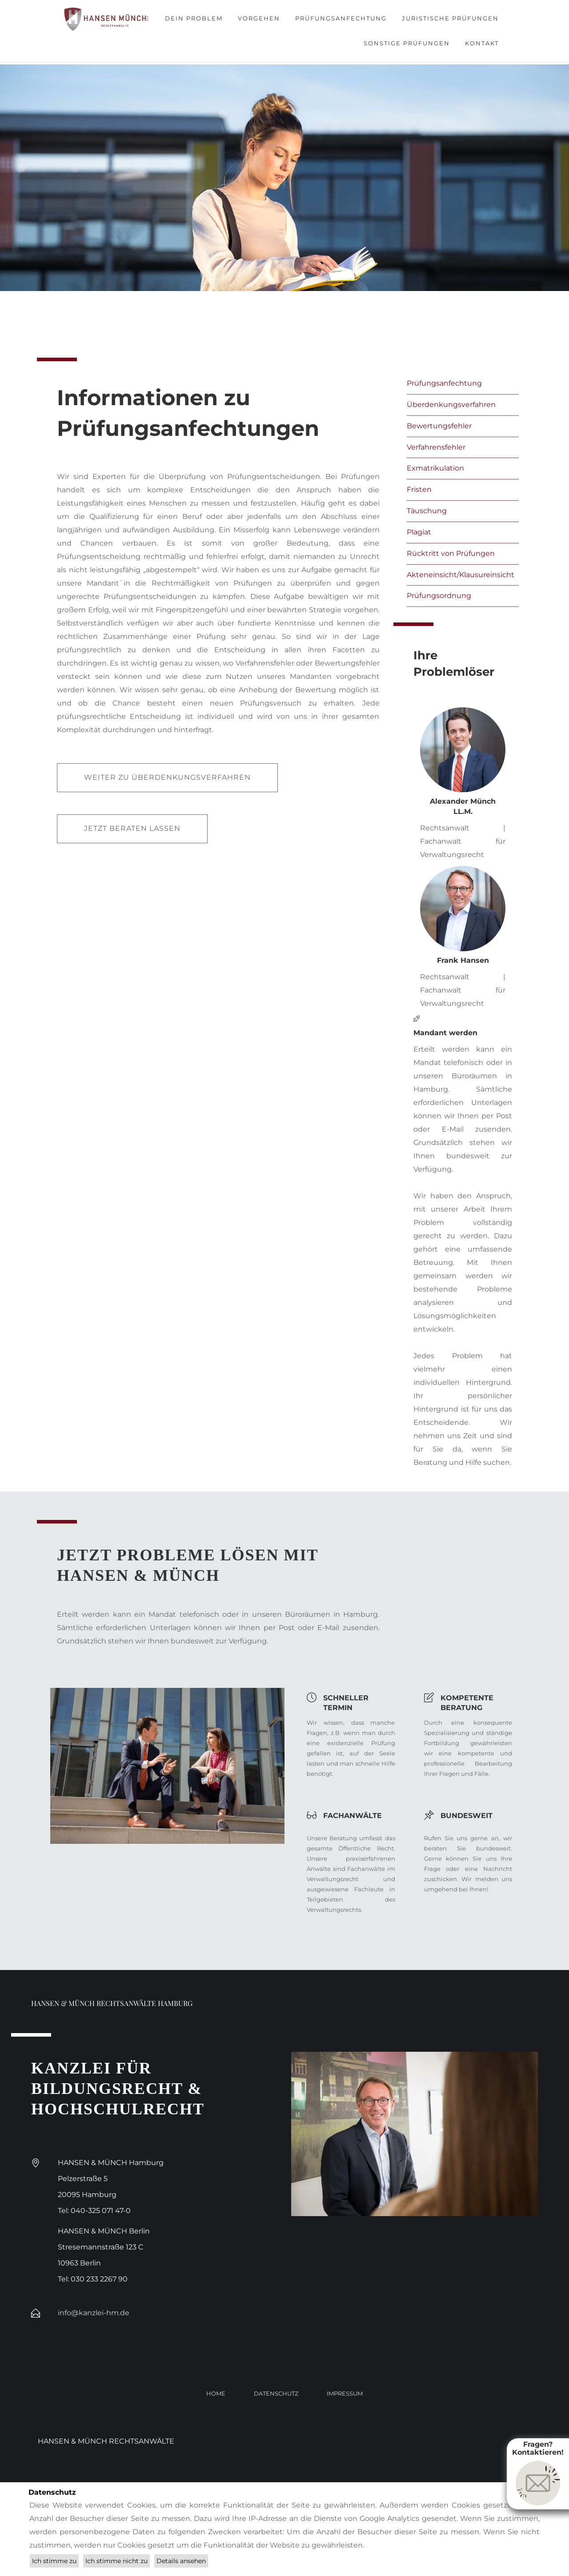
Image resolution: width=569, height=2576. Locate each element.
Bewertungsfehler (439, 426)
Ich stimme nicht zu (116, 2561)
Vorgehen (259, 18)
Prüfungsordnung (439, 595)
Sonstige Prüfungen (407, 43)
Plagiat (419, 532)
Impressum (345, 2393)
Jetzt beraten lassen (132, 828)
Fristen (419, 489)
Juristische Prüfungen (450, 18)
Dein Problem (194, 18)
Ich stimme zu (54, 2561)
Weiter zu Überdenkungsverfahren (167, 777)
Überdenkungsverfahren (451, 404)
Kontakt (482, 43)
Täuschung (427, 510)
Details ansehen (181, 2561)
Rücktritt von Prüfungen (451, 553)
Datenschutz (276, 2393)
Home (215, 2393)
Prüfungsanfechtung (341, 18)
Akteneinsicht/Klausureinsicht (460, 574)
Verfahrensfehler (436, 447)
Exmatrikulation (435, 468)
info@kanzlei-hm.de (93, 2313)
